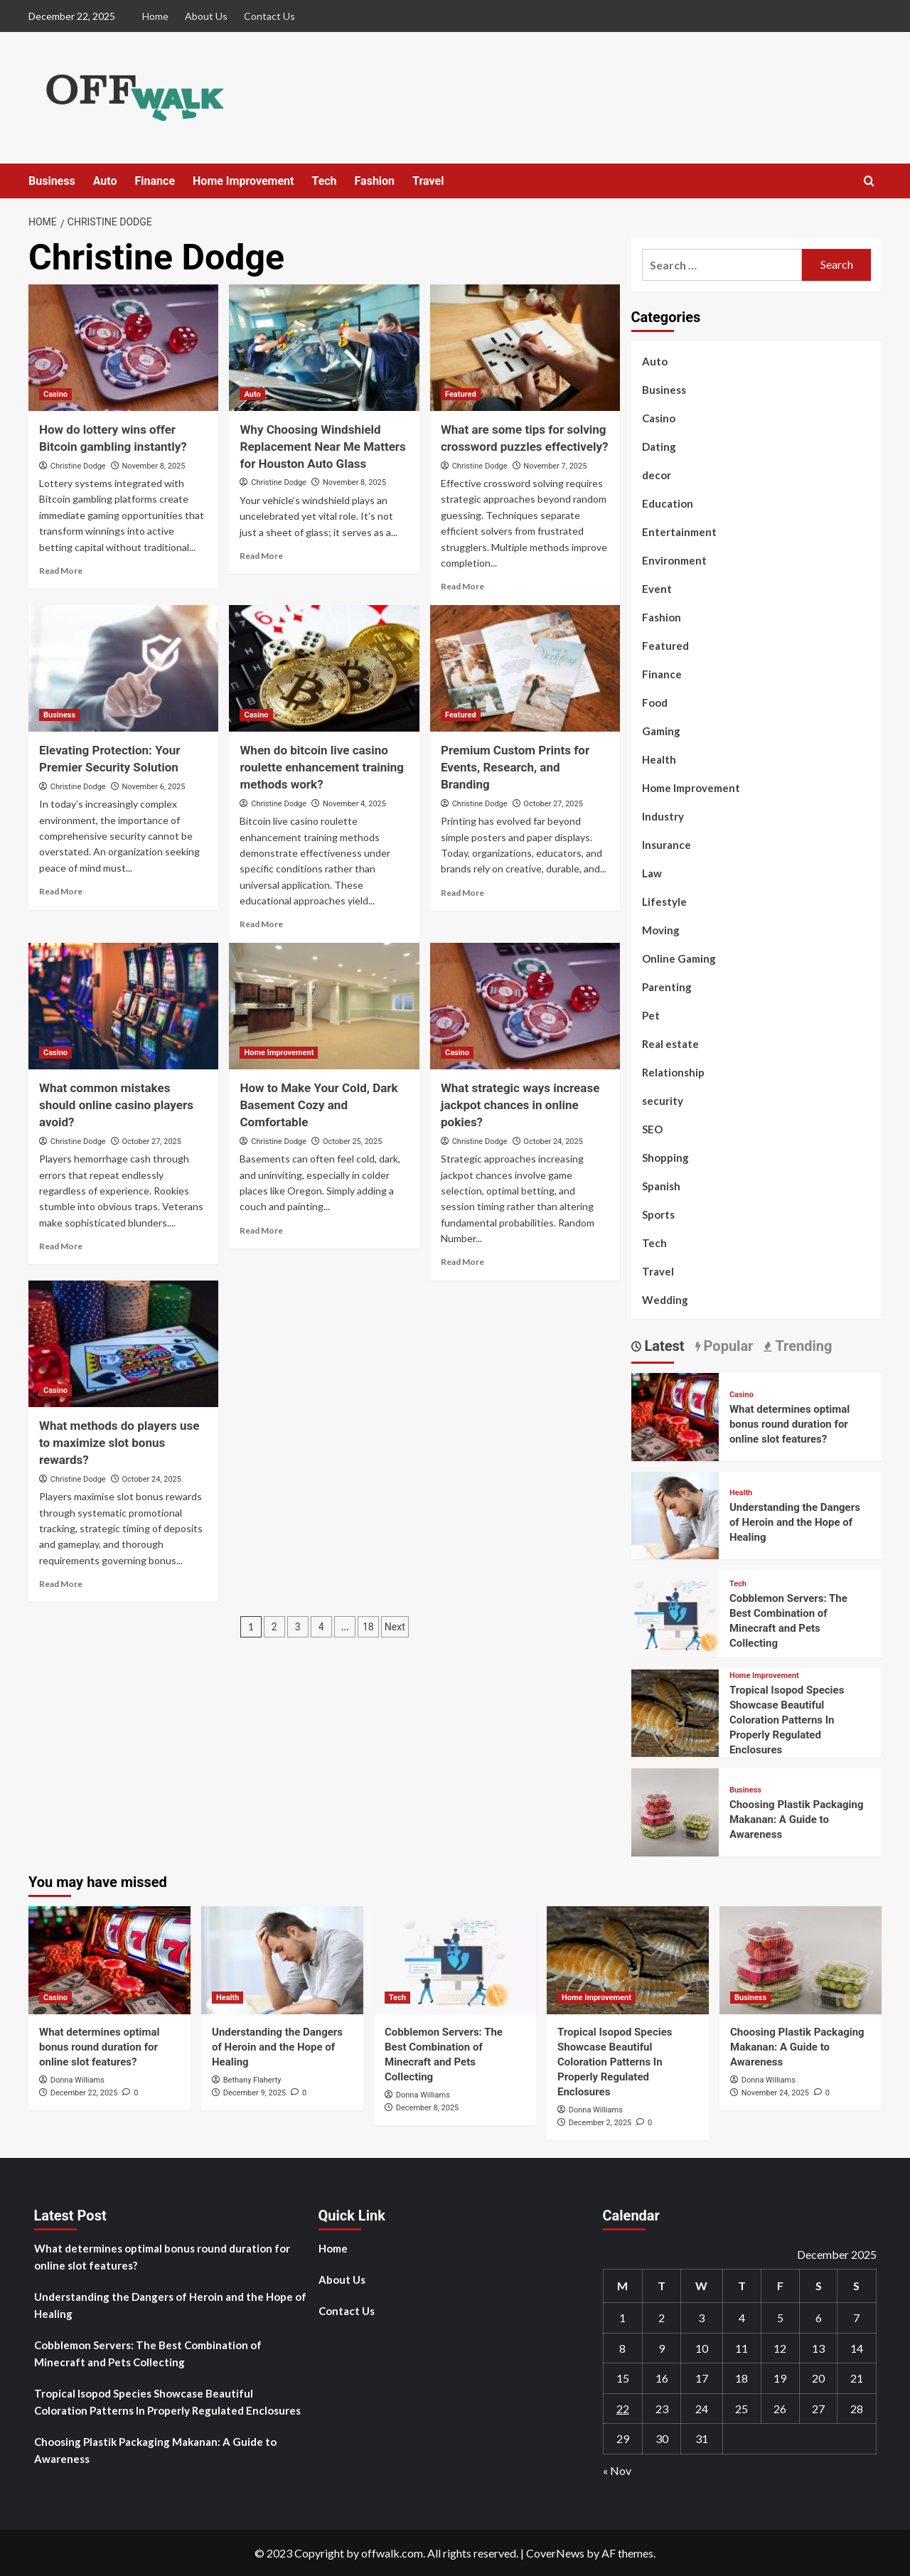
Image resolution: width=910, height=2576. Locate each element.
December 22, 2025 (84, 2092)
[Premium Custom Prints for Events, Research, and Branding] (525, 668)
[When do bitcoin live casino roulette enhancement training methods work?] (324, 668)
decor (656, 475)
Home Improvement (243, 181)
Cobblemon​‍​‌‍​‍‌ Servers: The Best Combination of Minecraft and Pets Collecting (148, 2353)
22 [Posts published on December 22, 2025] (622, 2408)
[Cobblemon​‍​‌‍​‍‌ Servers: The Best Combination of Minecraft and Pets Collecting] (675, 1612)
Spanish (661, 1186)
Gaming (661, 731)
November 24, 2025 (775, 2092)
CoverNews (555, 2553)
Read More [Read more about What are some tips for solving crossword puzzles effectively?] (462, 586)
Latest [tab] (663, 1345)
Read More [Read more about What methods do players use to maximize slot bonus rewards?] (60, 1583)
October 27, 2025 (553, 803)
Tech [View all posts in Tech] (737, 1584)
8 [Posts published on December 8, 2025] (622, 2348)
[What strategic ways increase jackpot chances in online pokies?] (525, 1006)
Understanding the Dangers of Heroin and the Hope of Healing (794, 1522)
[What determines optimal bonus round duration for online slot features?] (675, 1415)
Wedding (665, 1299)
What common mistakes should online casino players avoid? (116, 1105)
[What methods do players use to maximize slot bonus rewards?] (123, 1344)
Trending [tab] (801, 1345)
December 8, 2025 (427, 2107)
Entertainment (679, 531)
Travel (428, 181)
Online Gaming (679, 958)
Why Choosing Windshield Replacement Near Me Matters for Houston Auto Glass (322, 446)
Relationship (673, 1072)
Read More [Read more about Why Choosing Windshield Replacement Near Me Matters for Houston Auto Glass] (261, 555)
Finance (155, 181)
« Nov (617, 2470)
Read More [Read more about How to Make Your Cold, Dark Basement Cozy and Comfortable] (261, 1230)
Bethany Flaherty (252, 2080)
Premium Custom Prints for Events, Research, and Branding (515, 767)
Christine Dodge (78, 466)
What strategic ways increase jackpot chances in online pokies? (520, 1105)
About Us (206, 16)
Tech (323, 181)
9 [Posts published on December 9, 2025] (661, 2348)
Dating (659, 446)
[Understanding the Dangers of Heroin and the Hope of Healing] (675, 1513)
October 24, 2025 (553, 1141)
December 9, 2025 (255, 2092)
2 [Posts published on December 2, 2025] (661, 2317)
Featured (665, 645)
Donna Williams (77, 2080)
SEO (652, 1129)
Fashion (375, 181)
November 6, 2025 (153, 786)
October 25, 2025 (352, 1141)
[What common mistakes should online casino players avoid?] (123, 1006)
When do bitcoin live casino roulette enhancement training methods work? (322, 767)
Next (395, 1626)
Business (51, 181)
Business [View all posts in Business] (59, 715)
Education (667, 503)
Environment (674, 560)
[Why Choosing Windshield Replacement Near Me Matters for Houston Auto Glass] (324, 347)
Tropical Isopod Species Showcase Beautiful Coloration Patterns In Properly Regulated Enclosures (786, 1720)
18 (368, 1626)
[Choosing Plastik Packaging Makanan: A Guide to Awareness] (675, 1810)
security (662, 1100)
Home (155, 16)
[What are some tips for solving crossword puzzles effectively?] (525, 347)
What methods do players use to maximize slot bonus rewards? (119, 1442)
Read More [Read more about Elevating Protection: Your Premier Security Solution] (60, 891)
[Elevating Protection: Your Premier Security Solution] (123, 668)
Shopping (665, 1157)
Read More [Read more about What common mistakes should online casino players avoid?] (60, 1246)
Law (652, 873)
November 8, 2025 (153, 466)
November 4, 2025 (354, 803)
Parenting (667, 986)
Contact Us (269, 16)
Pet (651, 1015)
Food (655, 702)
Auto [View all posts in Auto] (252, 394)
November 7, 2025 (555, 466)
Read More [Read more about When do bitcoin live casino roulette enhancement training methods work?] (261, 924)
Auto (105, 181)
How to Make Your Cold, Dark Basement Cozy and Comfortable (318, 1105)
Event (657, 588)
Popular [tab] (727, 1345)
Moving (661, 930)
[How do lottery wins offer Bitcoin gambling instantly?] (123, 347)
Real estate (670, 1043)
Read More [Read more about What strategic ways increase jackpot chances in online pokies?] (462, 1261)
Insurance (666, 844)
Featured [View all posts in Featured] (460, 394)
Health (659, 759)
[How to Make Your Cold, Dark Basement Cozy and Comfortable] (324, 1006)
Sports (658, 1214)
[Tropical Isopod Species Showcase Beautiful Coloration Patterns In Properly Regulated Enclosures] (675, 1711)
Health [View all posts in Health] (740, 1493)
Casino (658, 418)
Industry (663, 816)
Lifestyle (664, 901)
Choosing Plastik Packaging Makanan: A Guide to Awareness (796, 1819)
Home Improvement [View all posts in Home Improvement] (279, 1052)
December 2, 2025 (600, 2122)
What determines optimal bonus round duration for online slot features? (789, 1424)
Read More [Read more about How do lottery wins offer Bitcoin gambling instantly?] (60, 570)
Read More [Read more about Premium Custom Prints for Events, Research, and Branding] (462, 892)
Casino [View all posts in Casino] (55, 394)
